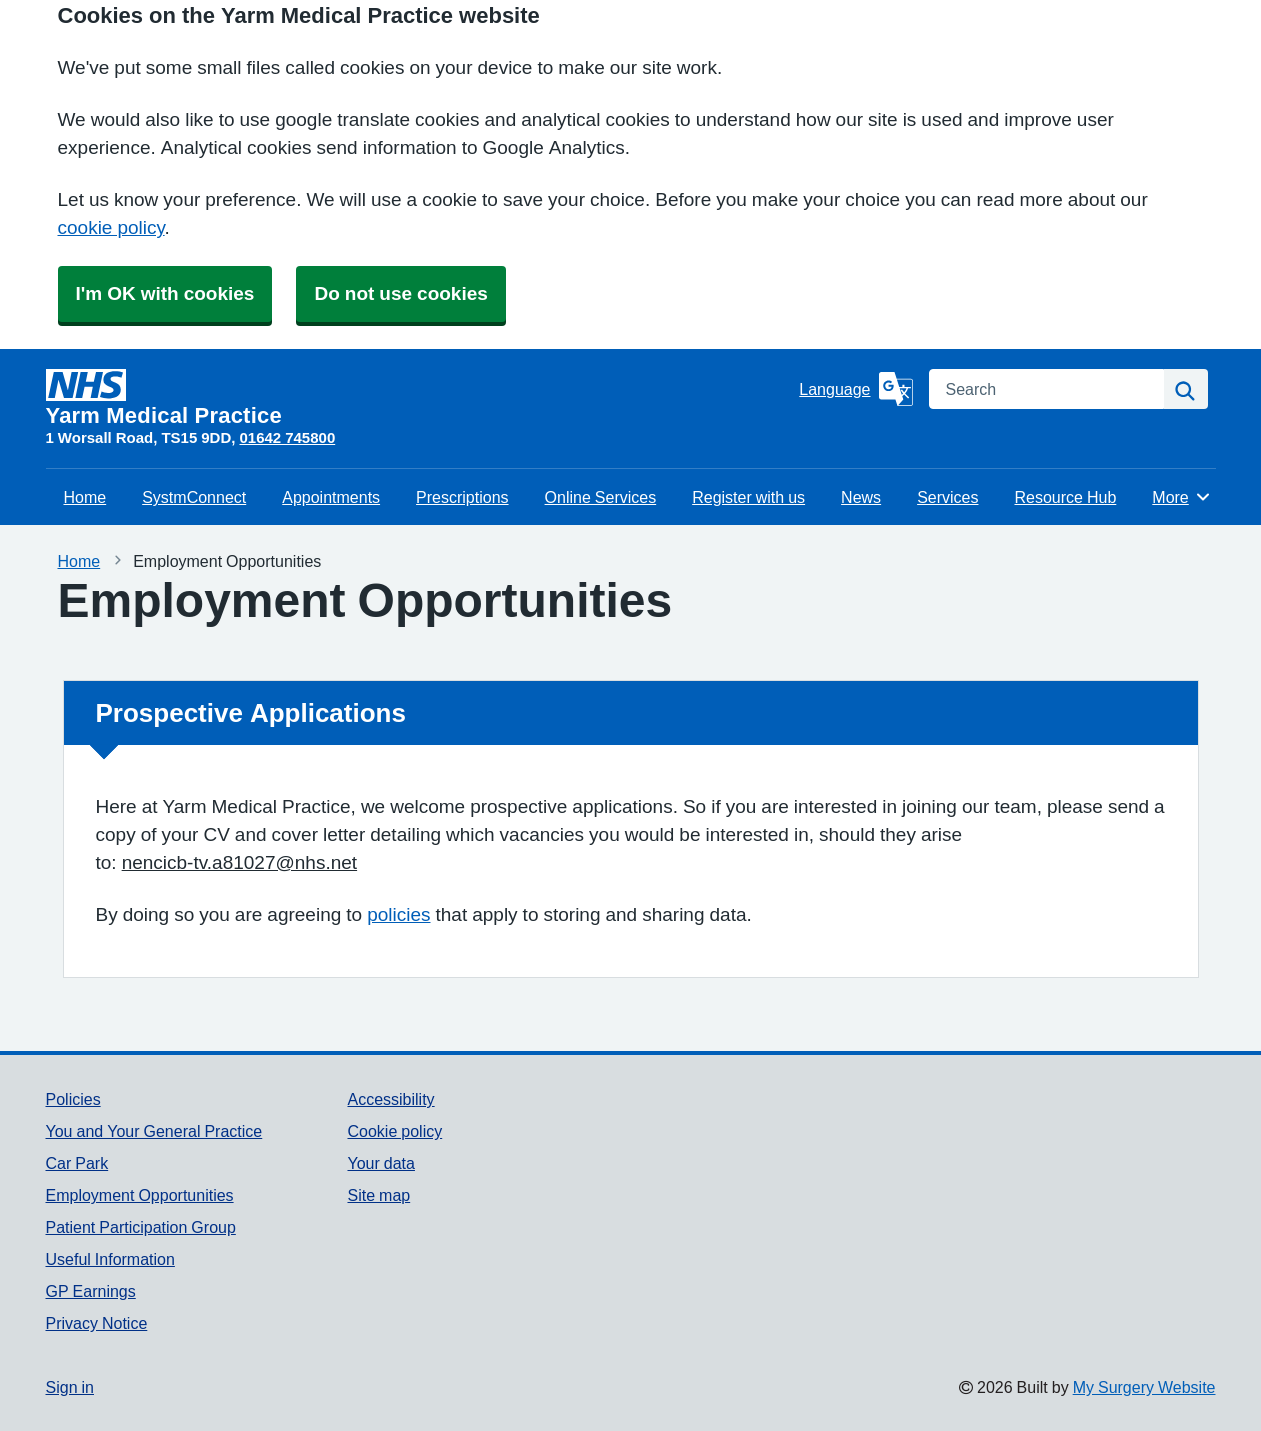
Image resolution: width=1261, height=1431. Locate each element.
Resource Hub (1065, 497)
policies (398, 914)
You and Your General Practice (154, 1131)
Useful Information (110, 1259)
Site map (378, 1195)
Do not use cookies (400, 293)
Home (85, 497)
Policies (73, 1099)
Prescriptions (462, 497)
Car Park (77, 1163)
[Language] (855, 389)
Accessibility (390, 1099)
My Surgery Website (1144, 1387)
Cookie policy (394, 1131)
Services (947, 497)
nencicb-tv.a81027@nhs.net (239, 862)
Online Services (601, 497)
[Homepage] (419, 398)
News (861, 497)
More (1181, 497)
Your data (380, 1163)
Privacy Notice (97, 1323)
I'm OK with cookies (165, 293)
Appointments (331, 497)
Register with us (748, 497)
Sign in (70, 1387)
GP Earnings (91, 1291)
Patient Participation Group (141, 1227)
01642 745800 (287, 437)
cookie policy (111, 227)
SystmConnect (194, 497)
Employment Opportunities (140, 1195)
